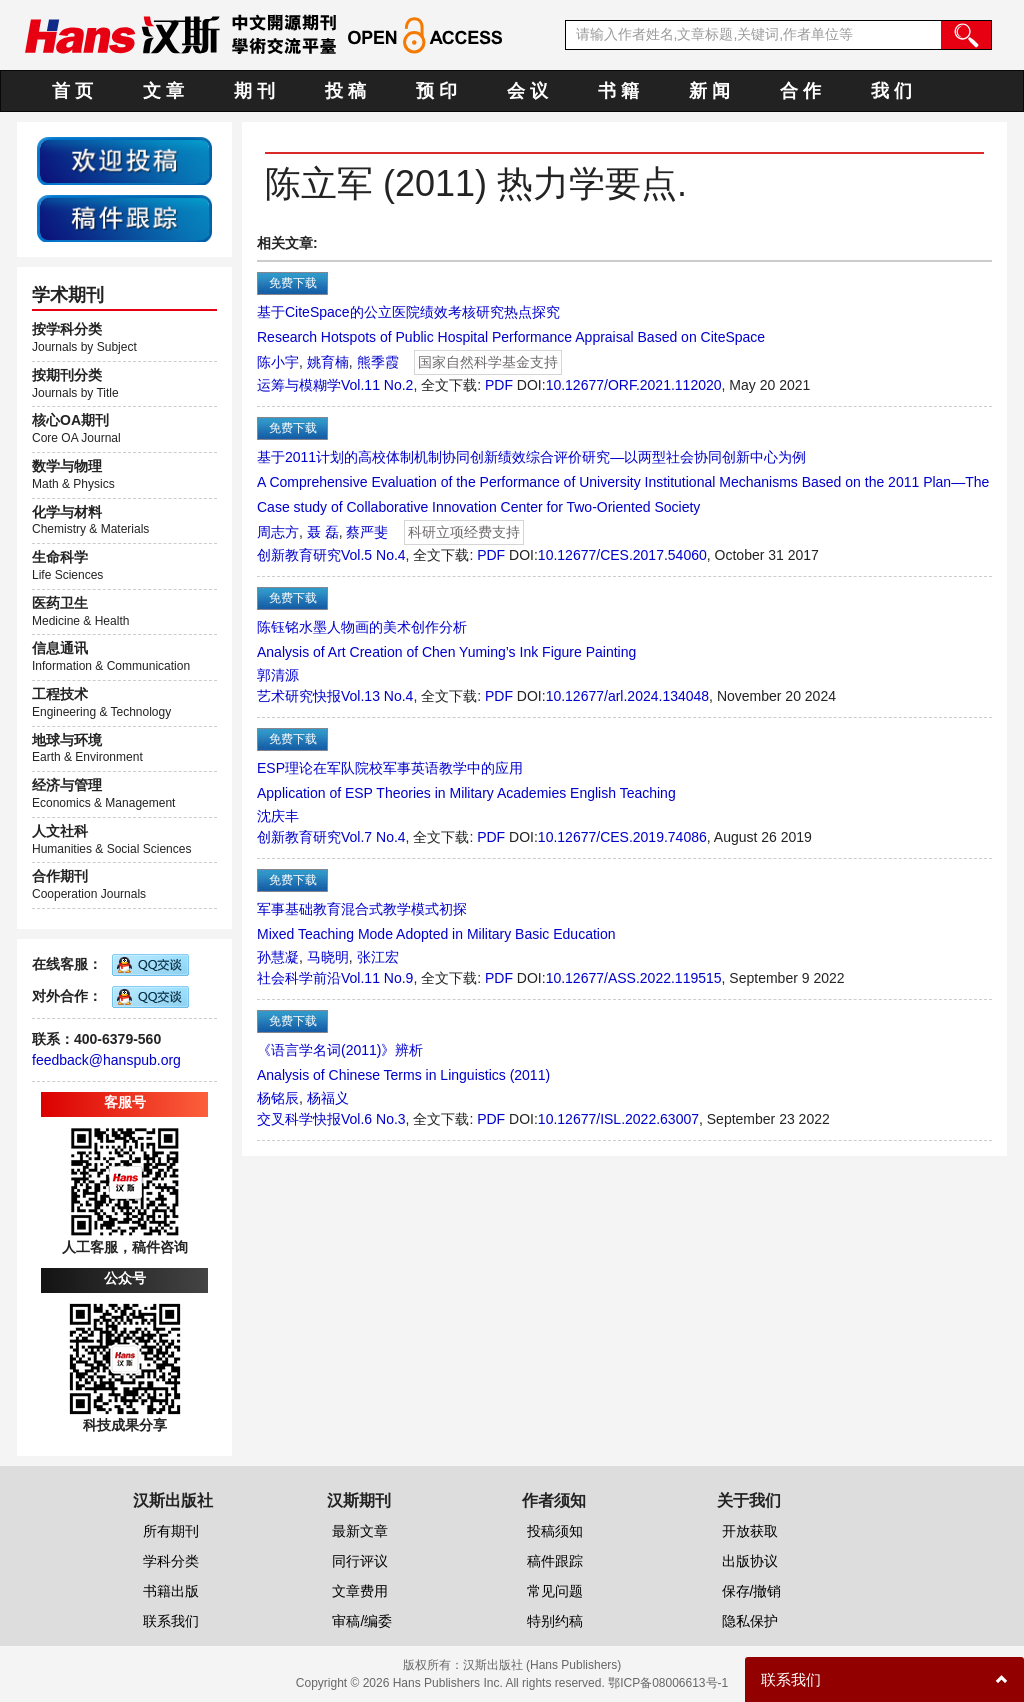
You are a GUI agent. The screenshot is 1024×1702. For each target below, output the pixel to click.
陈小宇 (278, 362)
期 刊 (254, 91)
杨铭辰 (278, 1098)
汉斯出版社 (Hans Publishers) (542, 1665)
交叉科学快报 (299, 1119)
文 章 (163, 91)
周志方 (278, 532)
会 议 (527, 91)
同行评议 (360, 1561)
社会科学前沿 (299, 978)
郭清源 (278, 675)
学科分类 (171, 1561)
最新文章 (360, 1531)
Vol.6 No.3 (373, 1119)
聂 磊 (323, 532)
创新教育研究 (299, 555)
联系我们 (171, 1621)
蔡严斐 (367, 532)
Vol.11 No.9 (377, 978)
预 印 (436, 91)
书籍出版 (171, 1591)
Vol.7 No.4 (373, 837)
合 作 (800, 91)
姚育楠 (328, 362)
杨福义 (328, 1098)
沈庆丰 (278, 816)
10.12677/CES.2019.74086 (622, 837)
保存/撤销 (752, 1591)
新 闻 (709, 91)
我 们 (891, 91)
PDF (499, 385)
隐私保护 (750, 1621)
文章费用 (360, 1591)
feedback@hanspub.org (106, 1060)
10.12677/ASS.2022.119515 (634, 978)
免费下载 (293, 283)
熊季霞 (378, 362)
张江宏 (378, 957)
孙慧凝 (278, 957)
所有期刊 (171, 1531)
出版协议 (750, 1561)
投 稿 (345, 91)
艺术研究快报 (299, 696)
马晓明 (328, 957)
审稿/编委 (362, 1621)
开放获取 (750, 1531)
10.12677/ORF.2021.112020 (634, 385)
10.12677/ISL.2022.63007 (618, 1119)
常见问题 (555, 1591)
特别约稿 (555, 1621)
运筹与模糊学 (299, 385)
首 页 (72, 91)
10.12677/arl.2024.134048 (627, 696)
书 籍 (618, 91)
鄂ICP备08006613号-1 (668, 1683)
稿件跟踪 (555, 1561)
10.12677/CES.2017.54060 (622, 555)
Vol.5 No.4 (373, 555)
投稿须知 (555, 1531)
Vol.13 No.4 (377, 696)
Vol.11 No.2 (377, 385)
